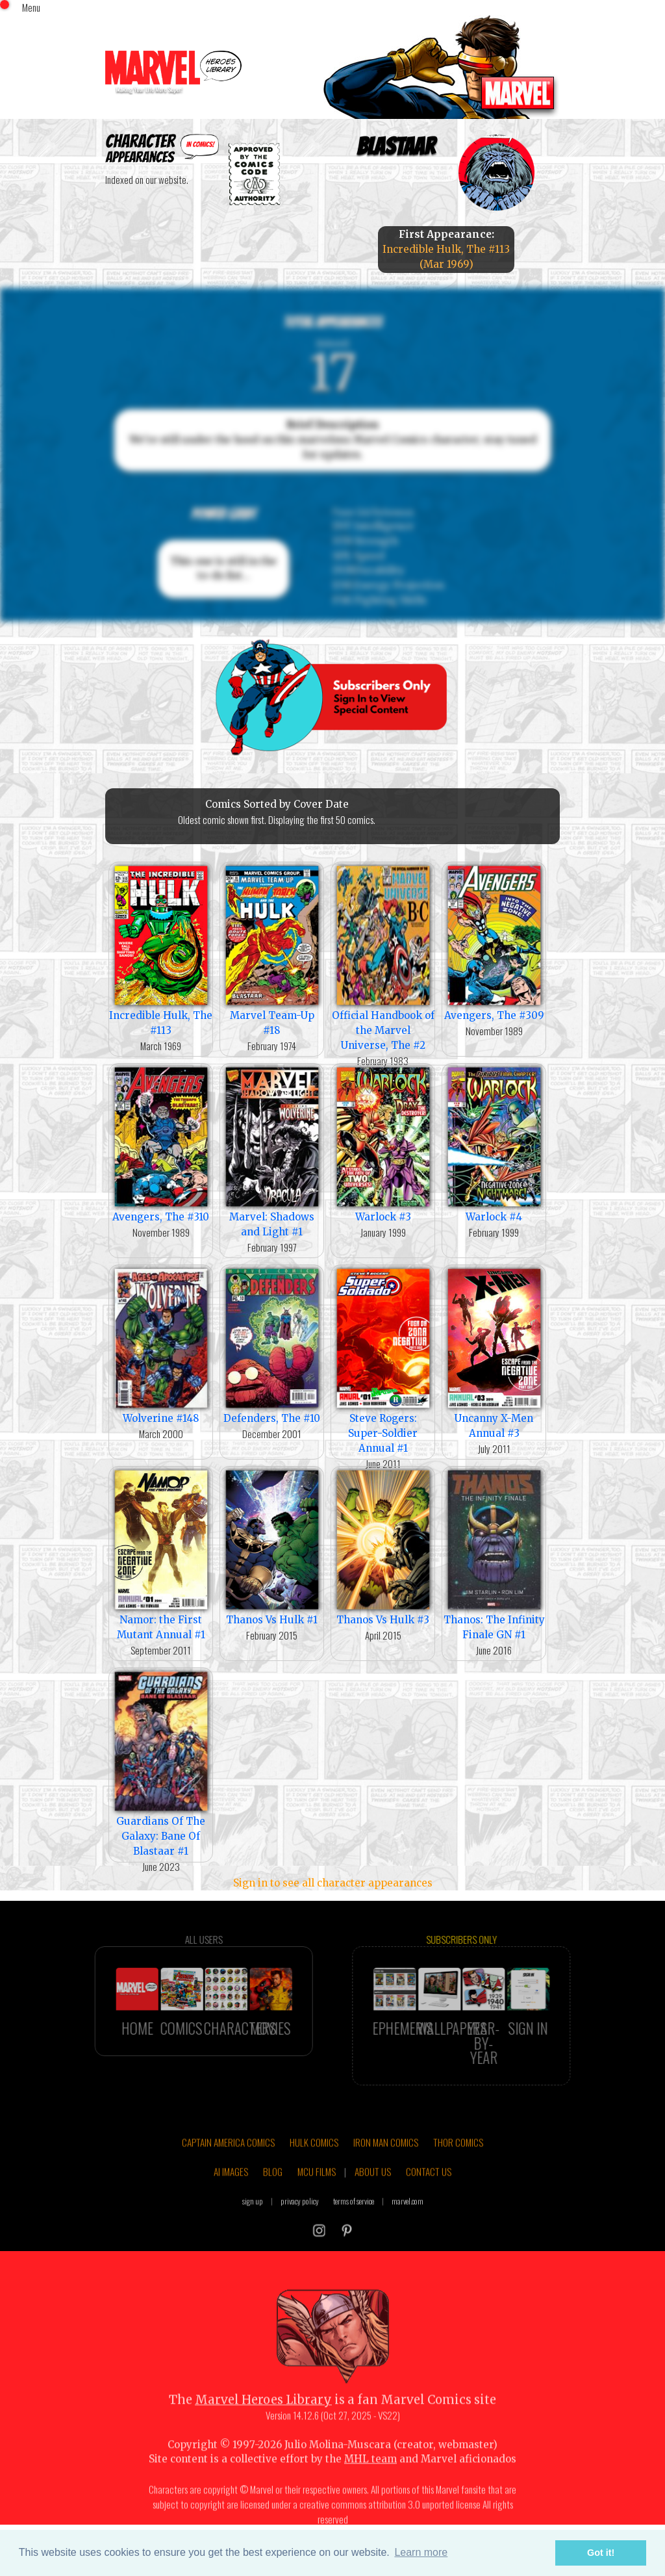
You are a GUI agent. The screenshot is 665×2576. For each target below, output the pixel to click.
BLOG (272, 2205)
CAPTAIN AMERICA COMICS (228, 2175)
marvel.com (407, 2234)
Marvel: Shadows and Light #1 (271, 1151)
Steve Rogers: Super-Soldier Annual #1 (382, 1359)
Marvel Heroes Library (263, 2432)
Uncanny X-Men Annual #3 (494, 1352)
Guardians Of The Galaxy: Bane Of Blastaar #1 (160, 1762)
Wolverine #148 (160, 1344)
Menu (31, 7)
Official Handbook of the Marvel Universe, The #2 (382, 956)
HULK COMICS (314, 2175)
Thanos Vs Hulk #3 (382, 1546)
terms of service (353, 2234)
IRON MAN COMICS (385, 2175)
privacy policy (300, 2234)
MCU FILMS (316, 2205)
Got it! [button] (600, 2552)
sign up (252, 2234)
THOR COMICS (458, 2175)
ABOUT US (373, 2205)
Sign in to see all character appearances (333, 1883)
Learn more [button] (420, 2552)
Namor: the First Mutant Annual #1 (160, 1554)
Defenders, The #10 (271, 1344)
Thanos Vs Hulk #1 (271, 1546)
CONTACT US (428, 2205)
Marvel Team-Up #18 (271, 949)
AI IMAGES (231, 2205)
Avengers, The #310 (160, 1143)
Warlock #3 (382, 1143)
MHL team (370, 2492)
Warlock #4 (494, 1143)
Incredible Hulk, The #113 (160, 949)
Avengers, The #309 (494, 942)
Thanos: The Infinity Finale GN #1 (494, 1554)
